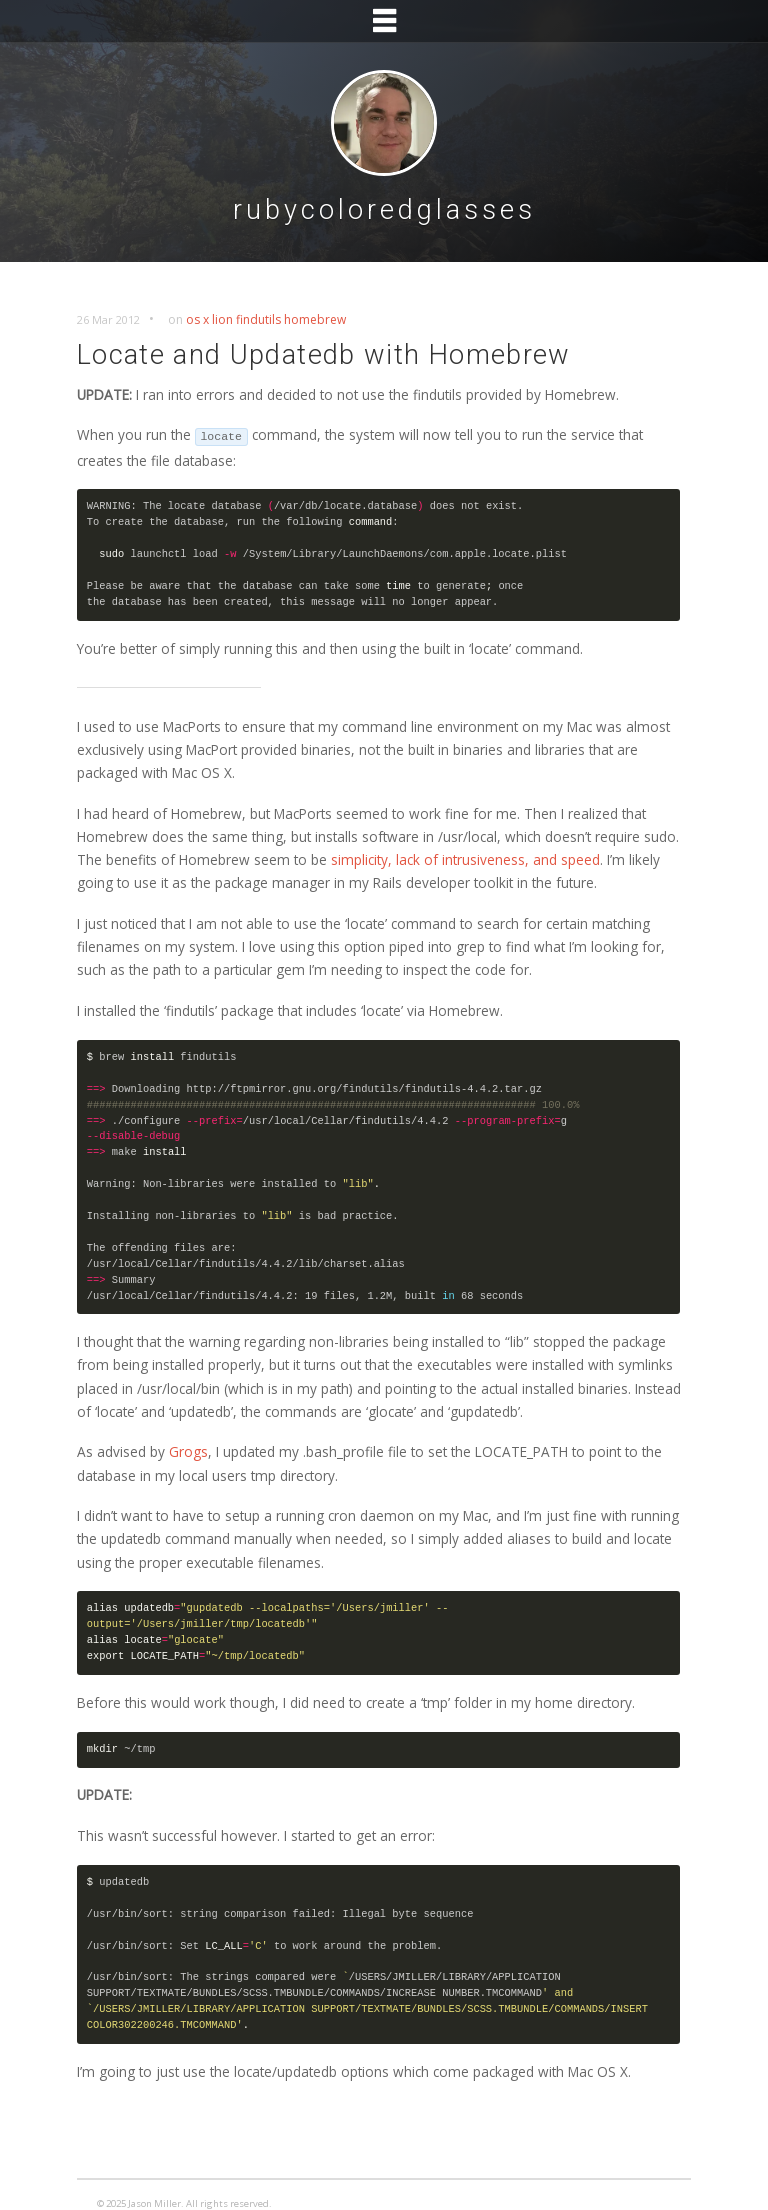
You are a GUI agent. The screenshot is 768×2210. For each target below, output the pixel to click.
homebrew (315, 319)
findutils (258, 319)
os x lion (209, 319)
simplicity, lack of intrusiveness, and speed (465, 859)
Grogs (188, 1451)
